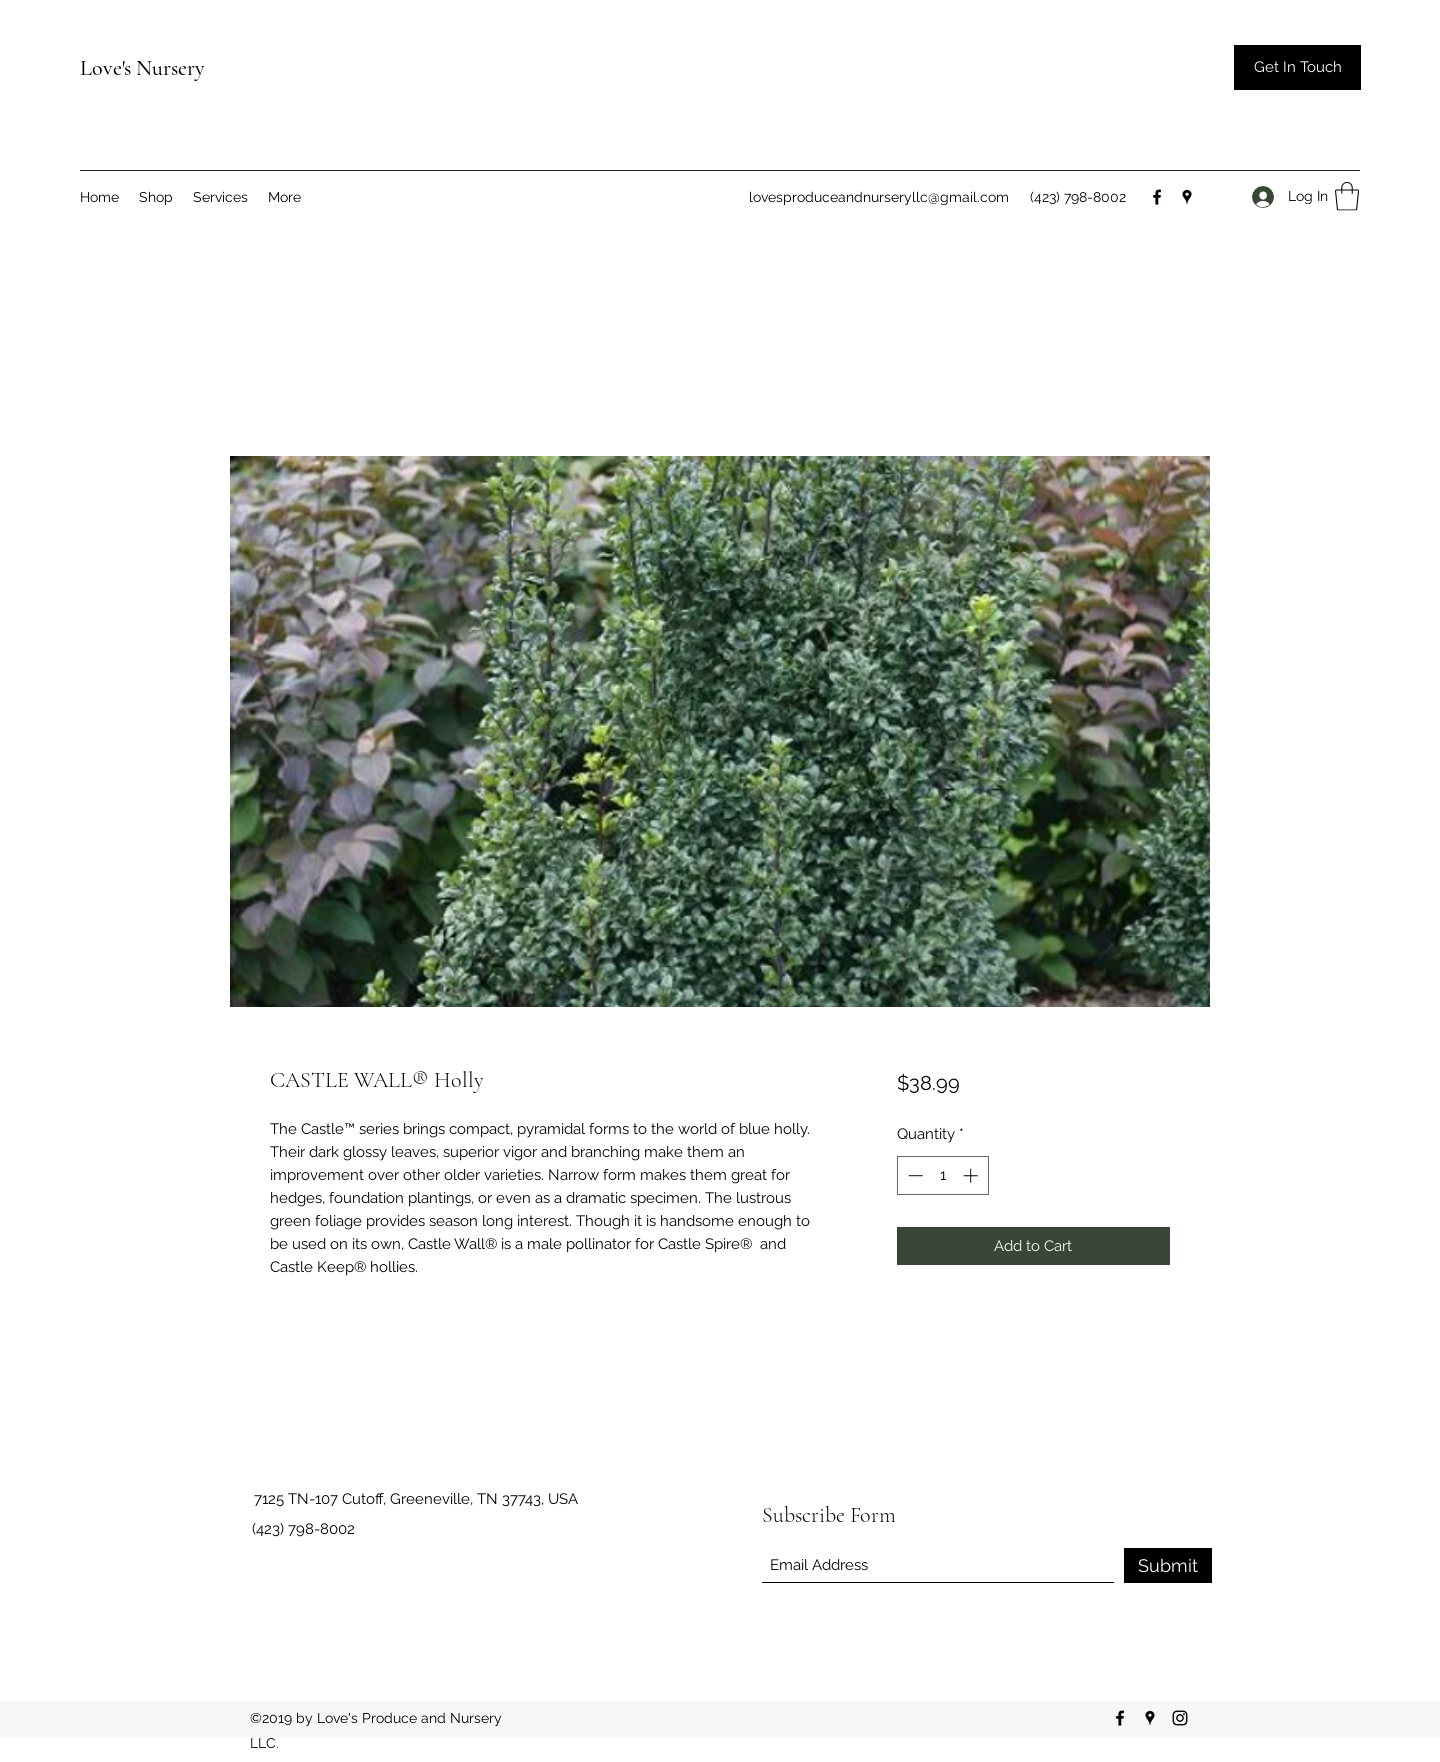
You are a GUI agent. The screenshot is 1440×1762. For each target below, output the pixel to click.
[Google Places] (1187, 197)
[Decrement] (913, 1175)
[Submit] (1168, 1565)
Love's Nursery (142, 68)
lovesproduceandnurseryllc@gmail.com (879, 197)
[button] (1297, 67)
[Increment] (972, 1175)
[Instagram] (1180, 1718)
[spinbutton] (942, 1175)
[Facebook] (1157, 197)
